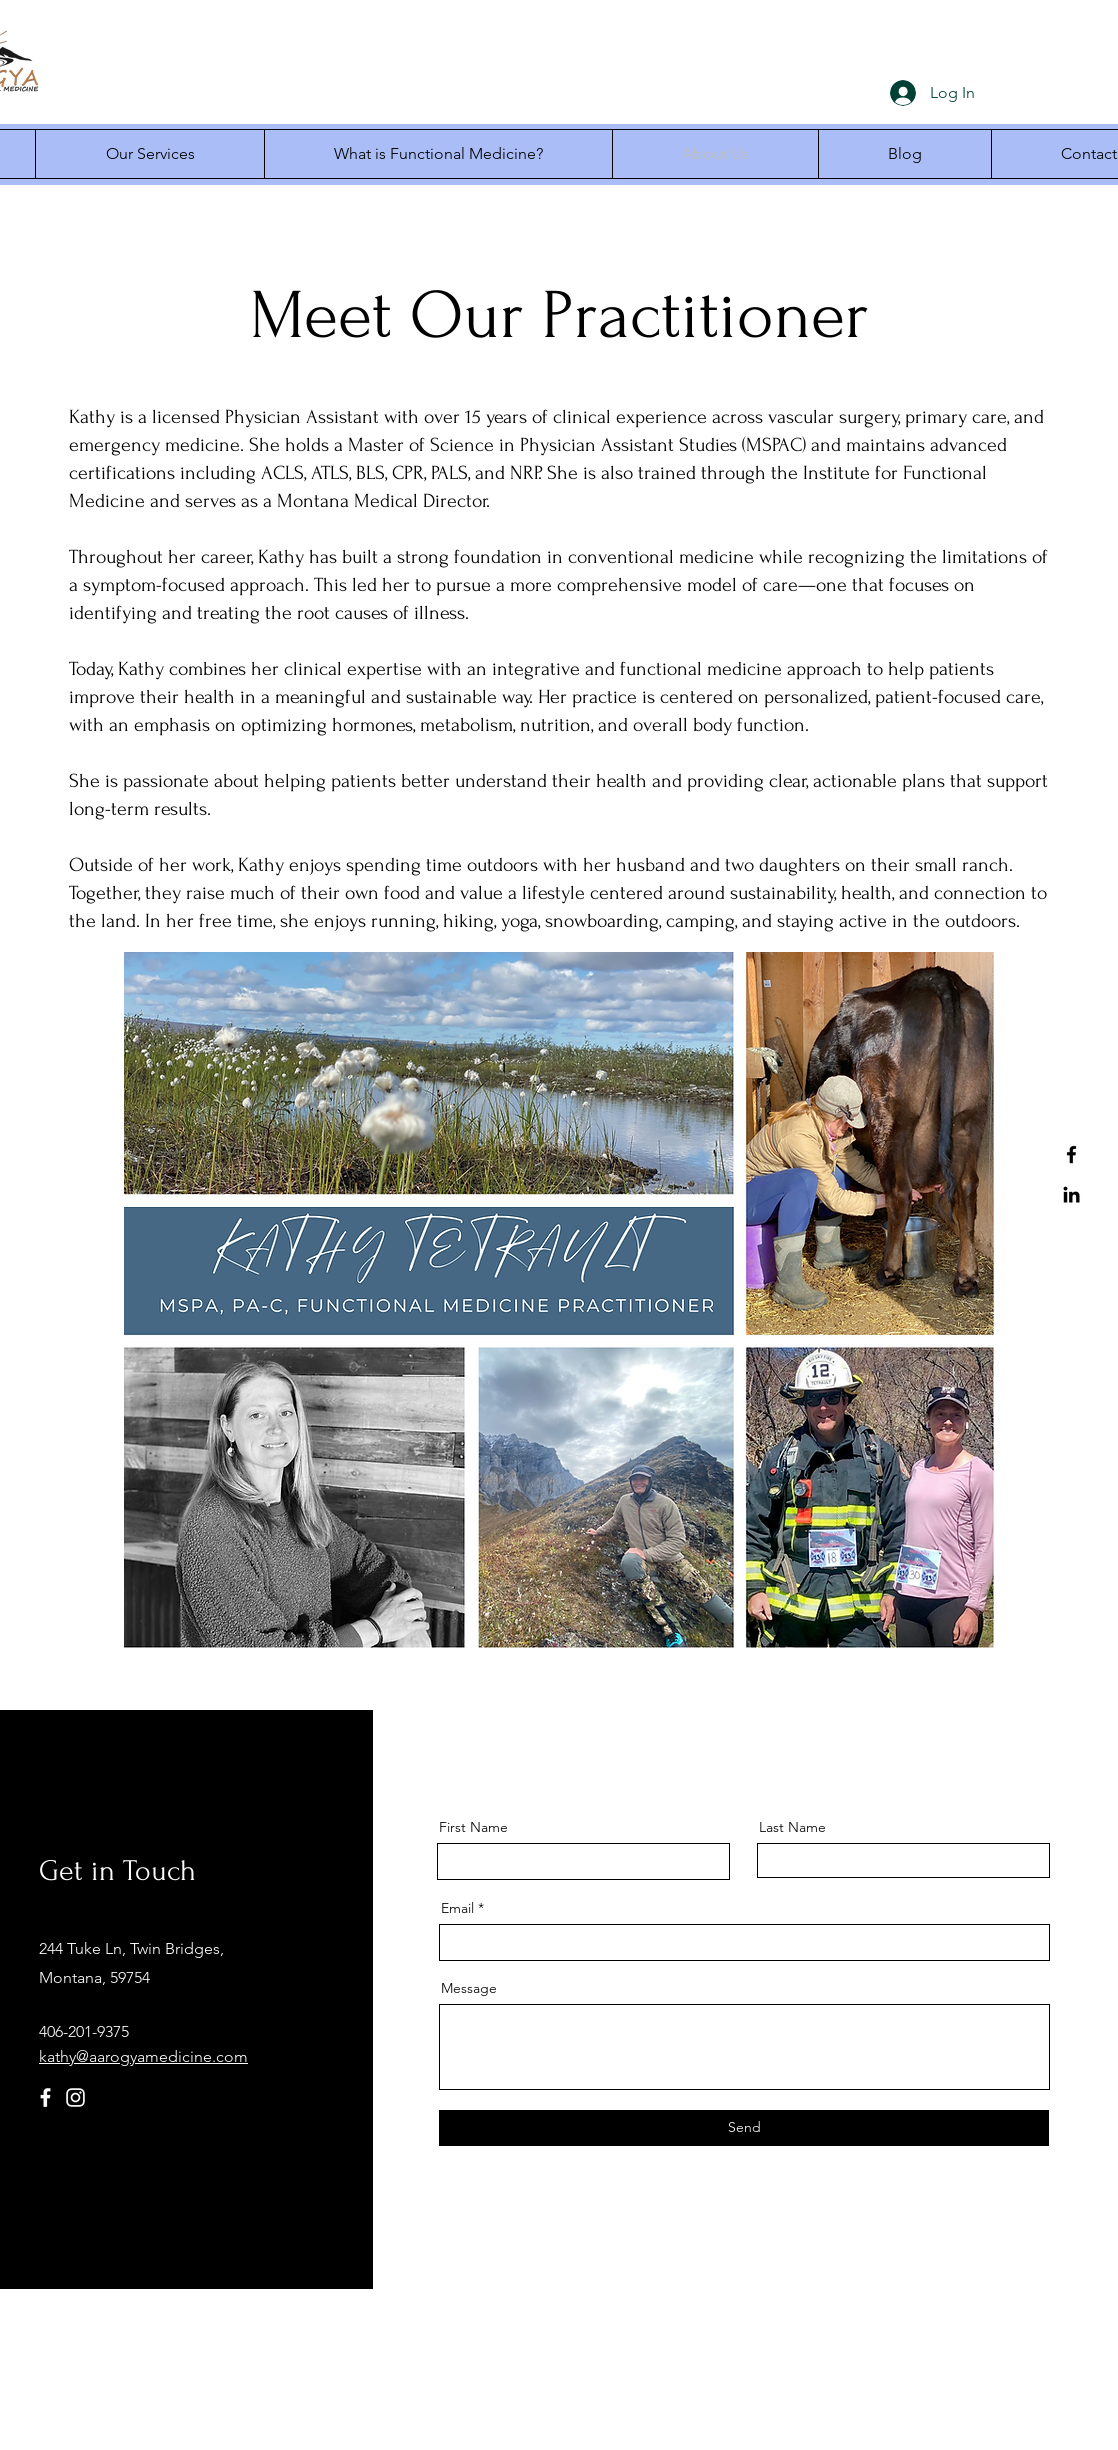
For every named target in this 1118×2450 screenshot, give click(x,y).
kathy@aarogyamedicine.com (143, 2056)
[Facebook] (1071, 1154)
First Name (473, 1827)
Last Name (792, 1827)
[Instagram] (75, 2097)
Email (457, 1908)
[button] (149, 154)
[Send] (744, 2128)
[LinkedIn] (1071, 1194)
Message (469, 1988)
